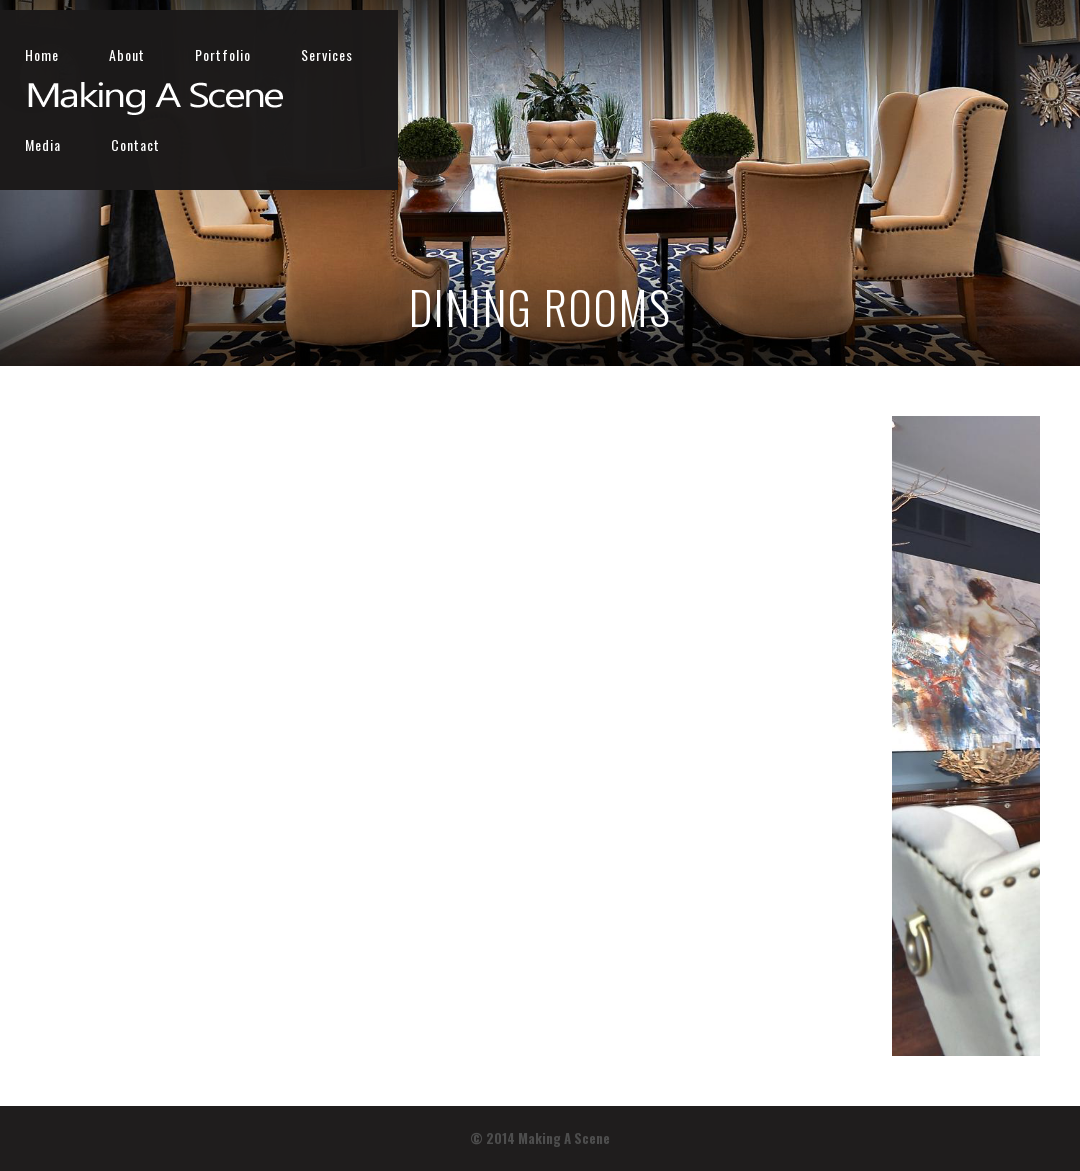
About (644, 54)
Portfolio (740, 54)
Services (844, 54)
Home (559, 54)
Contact (1030, 54)
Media (938, 54)
